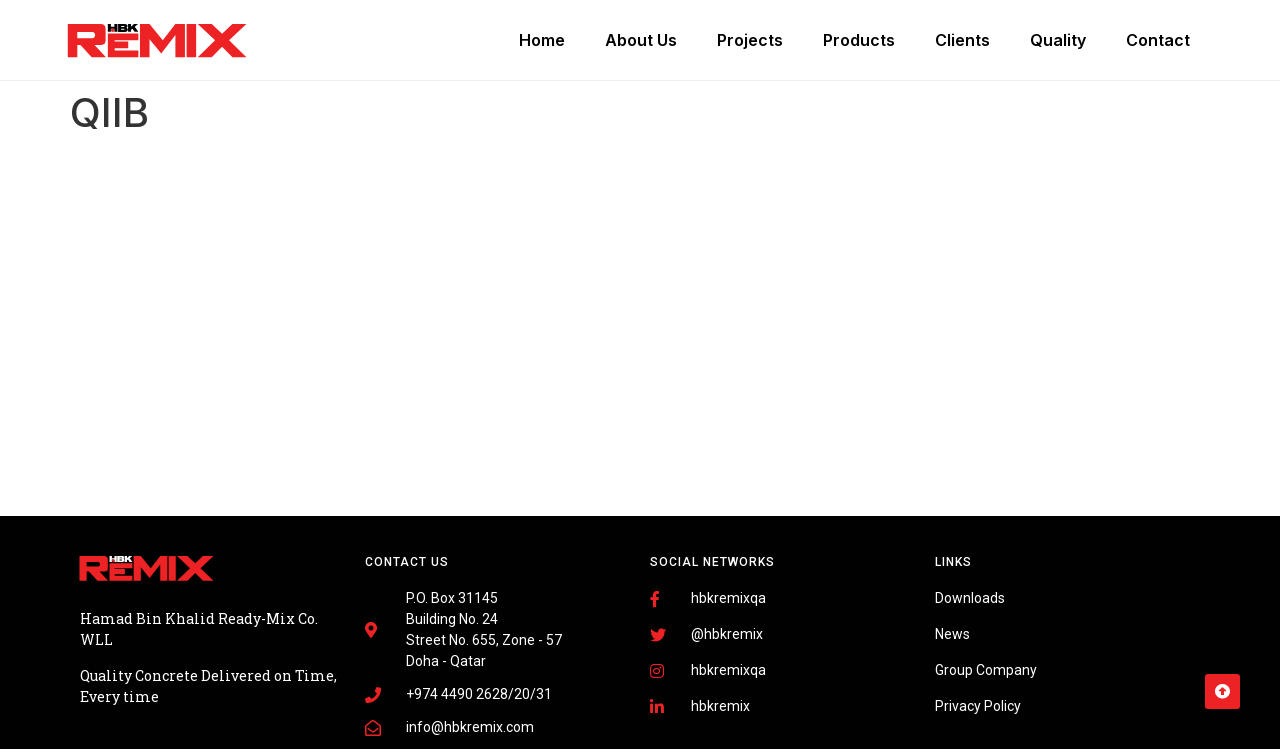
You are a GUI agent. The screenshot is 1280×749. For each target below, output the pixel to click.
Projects (750, 40)
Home (542, 40)
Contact (1158, 40)
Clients (962, 40)
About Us (641, 40)
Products (859, 40)
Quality (1058, 40)
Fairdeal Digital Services (170, 681)
